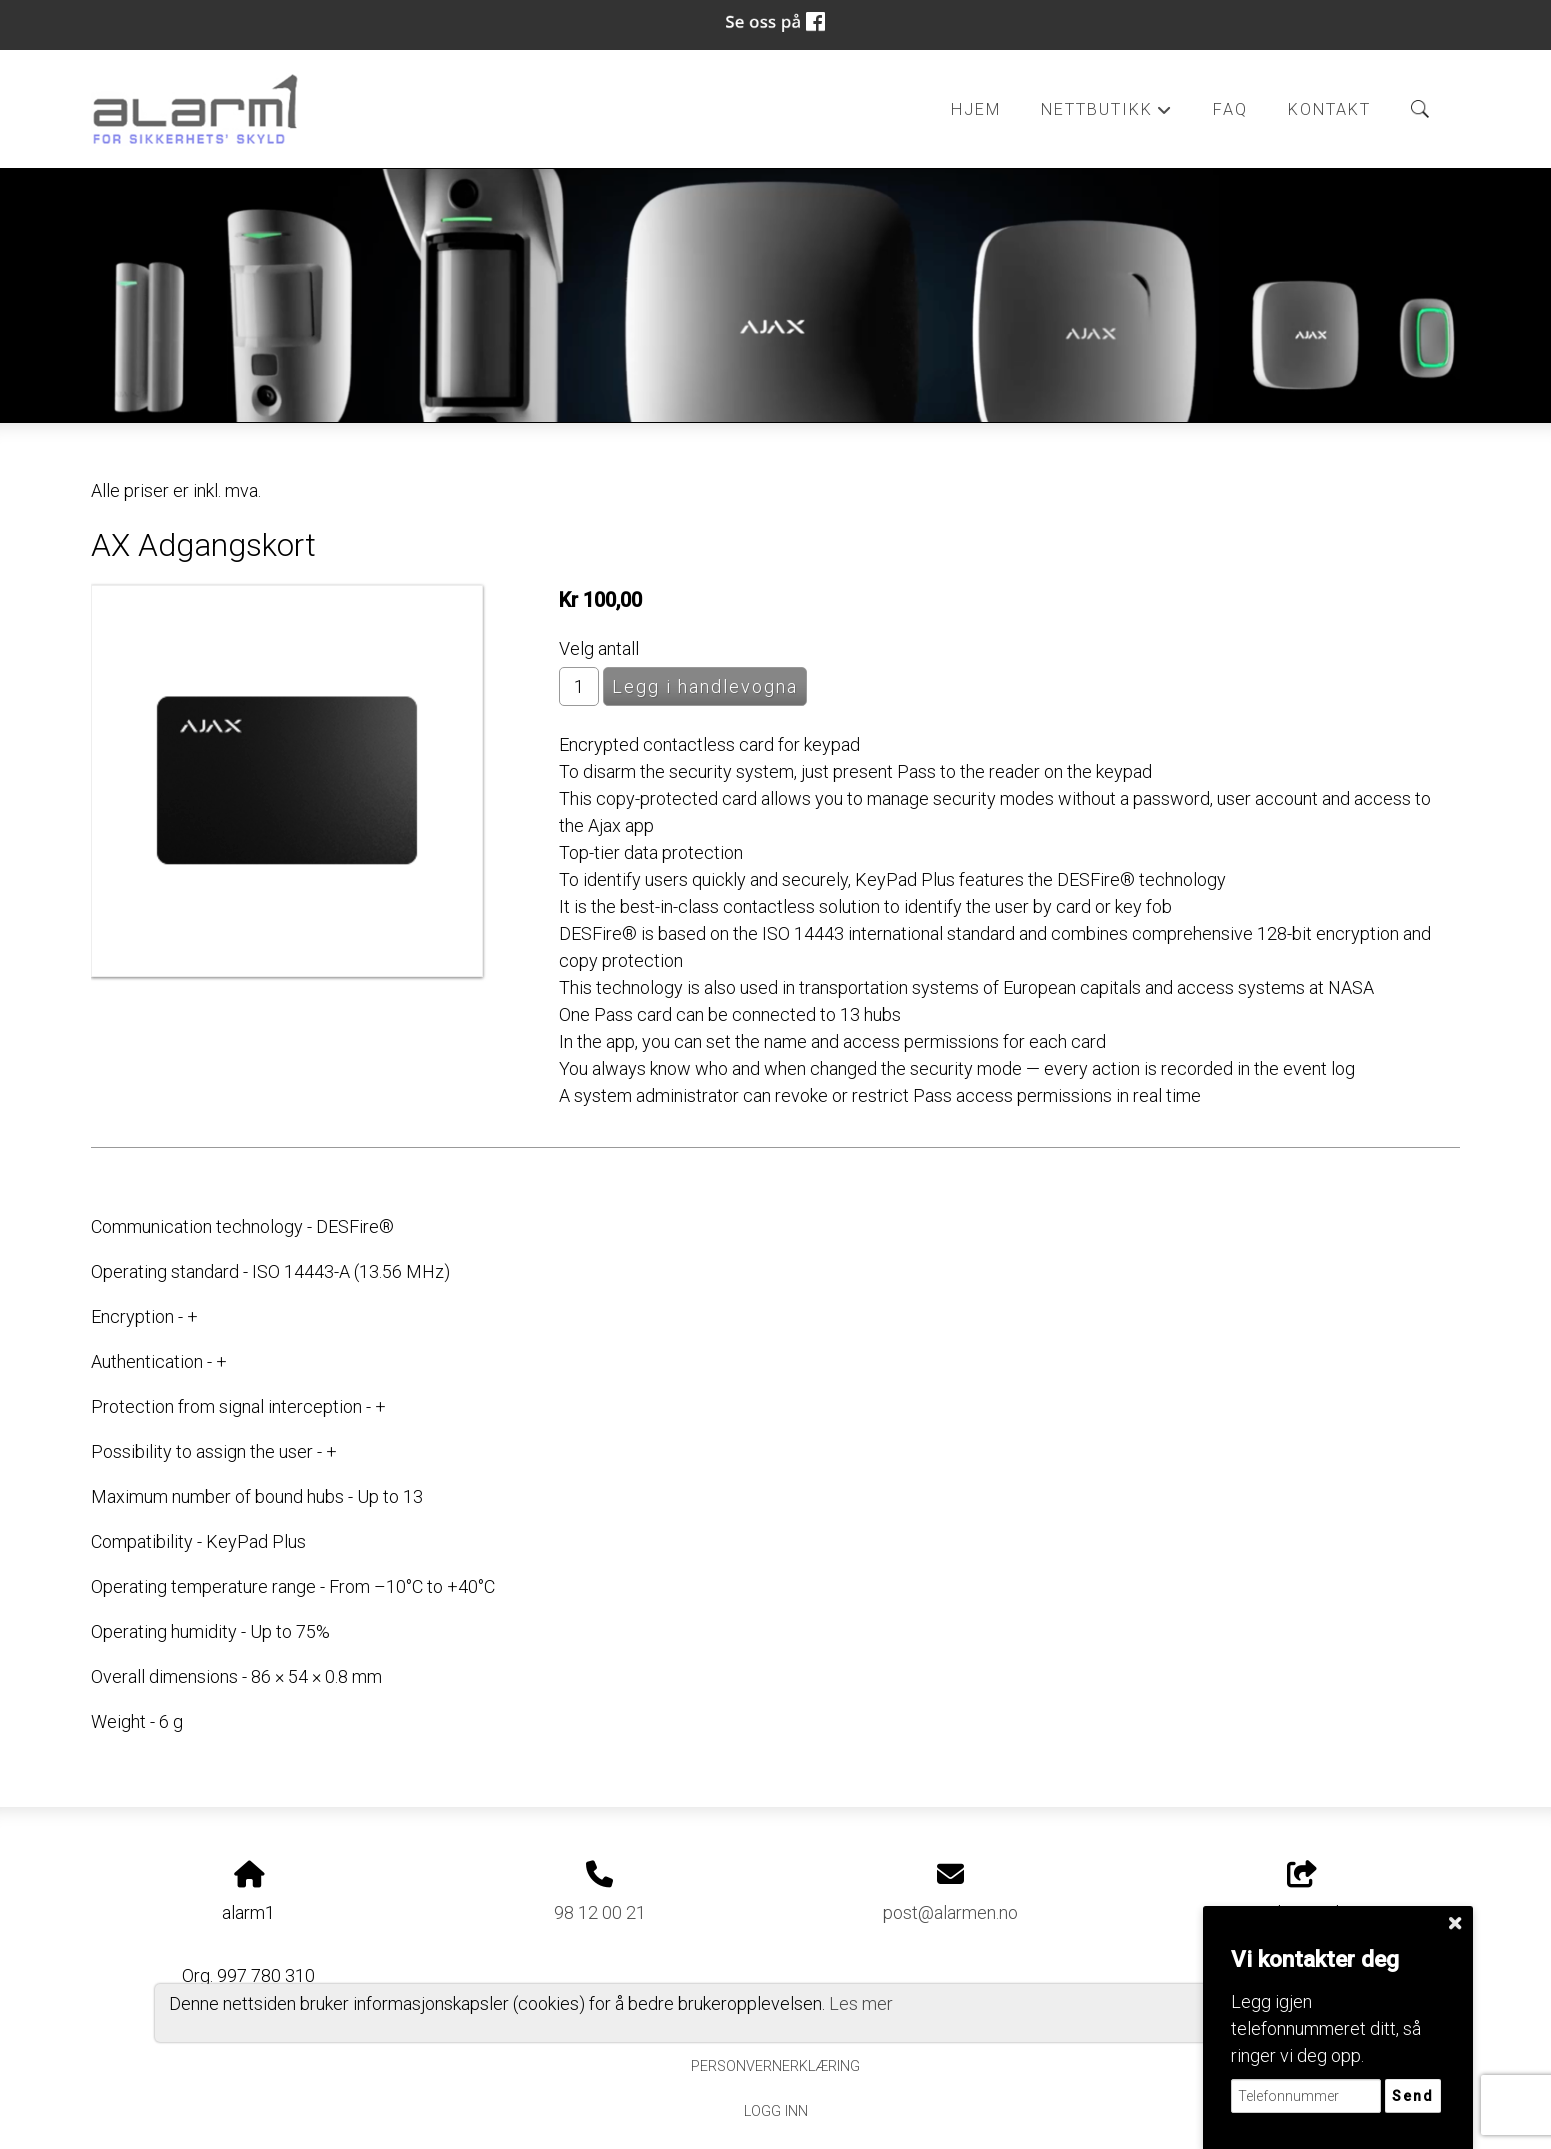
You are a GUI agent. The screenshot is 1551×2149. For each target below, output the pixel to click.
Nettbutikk (1107, 115)
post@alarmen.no (950, 1912)
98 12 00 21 (600, 1912)
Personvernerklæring (775, 2066)
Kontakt (1329, 109)
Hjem (976, 109)
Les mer (861, 2003)
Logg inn (776, 2111)
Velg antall (599, 648)
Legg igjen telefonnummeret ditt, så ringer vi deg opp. (1326, 2028)
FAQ (1230, 109)
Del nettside (1302, 1892)
